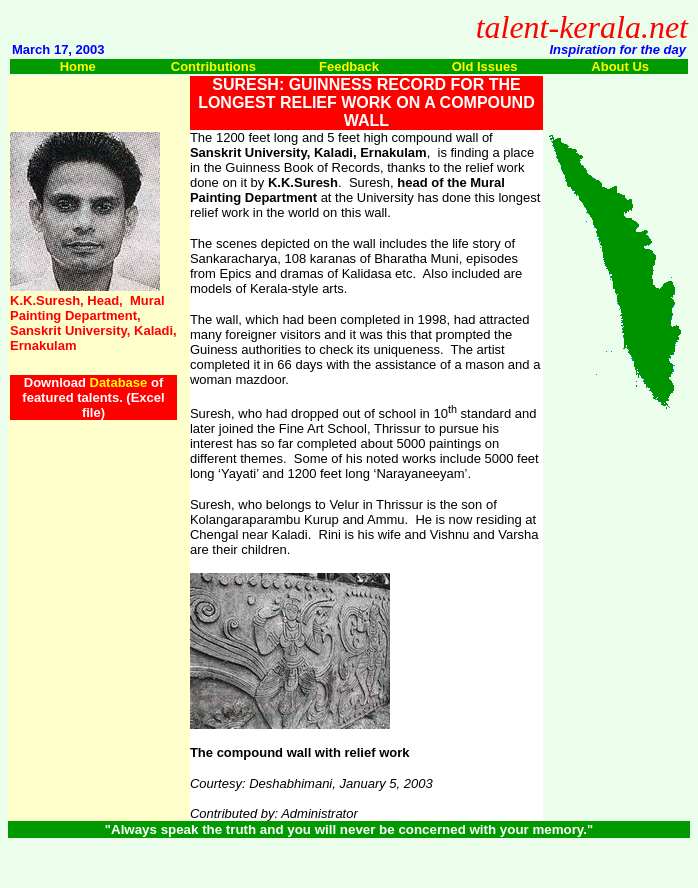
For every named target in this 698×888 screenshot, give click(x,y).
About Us (620, 66)
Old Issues (485, 66)
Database (119, 382)
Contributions (213, 66)
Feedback (349, 66)
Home (78, 66)
